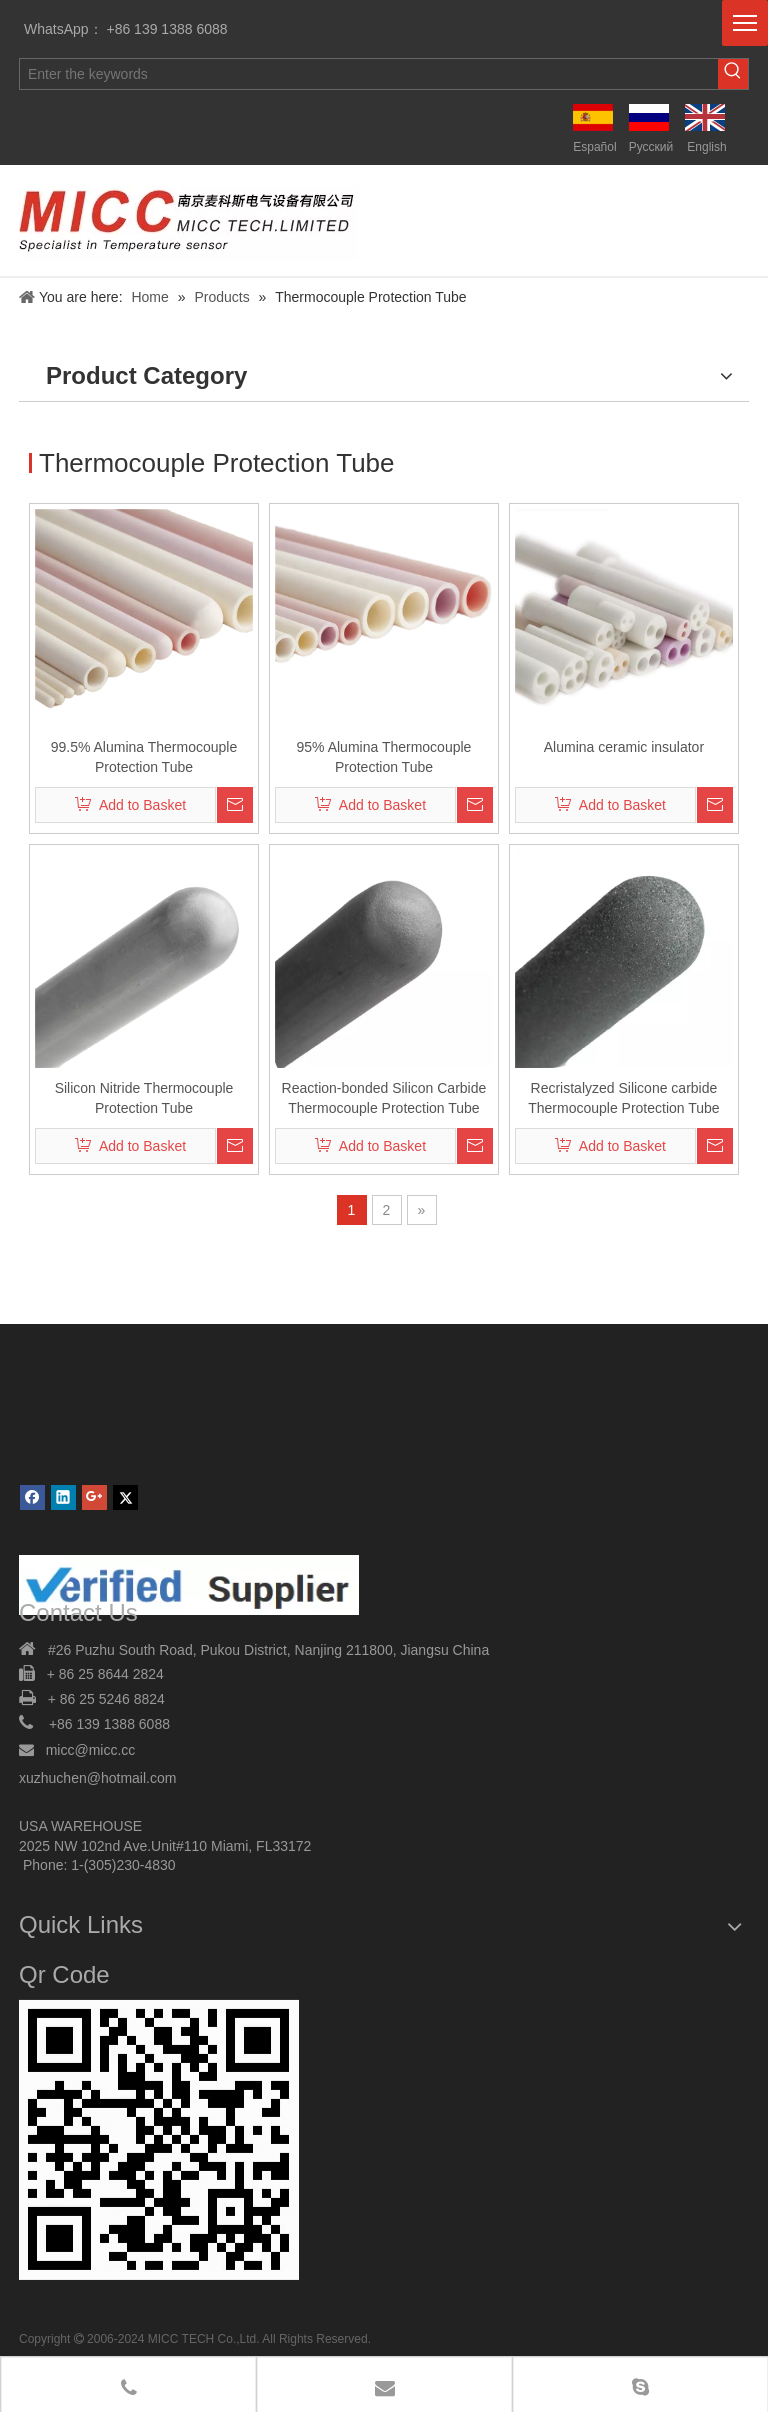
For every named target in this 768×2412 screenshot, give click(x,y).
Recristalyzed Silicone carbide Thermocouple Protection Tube (623, 1098)
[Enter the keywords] (369, 74)
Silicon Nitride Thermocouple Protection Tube (144, 1098)
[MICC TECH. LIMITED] (159, 2149)
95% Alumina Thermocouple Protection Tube (384, 757)
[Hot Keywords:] (733, 74)
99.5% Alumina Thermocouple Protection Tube (144, 757)
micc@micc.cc (93, 1750)
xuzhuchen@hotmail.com (97, 1778)
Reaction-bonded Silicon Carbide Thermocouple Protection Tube (384, 1098)
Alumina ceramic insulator (624, 747)
